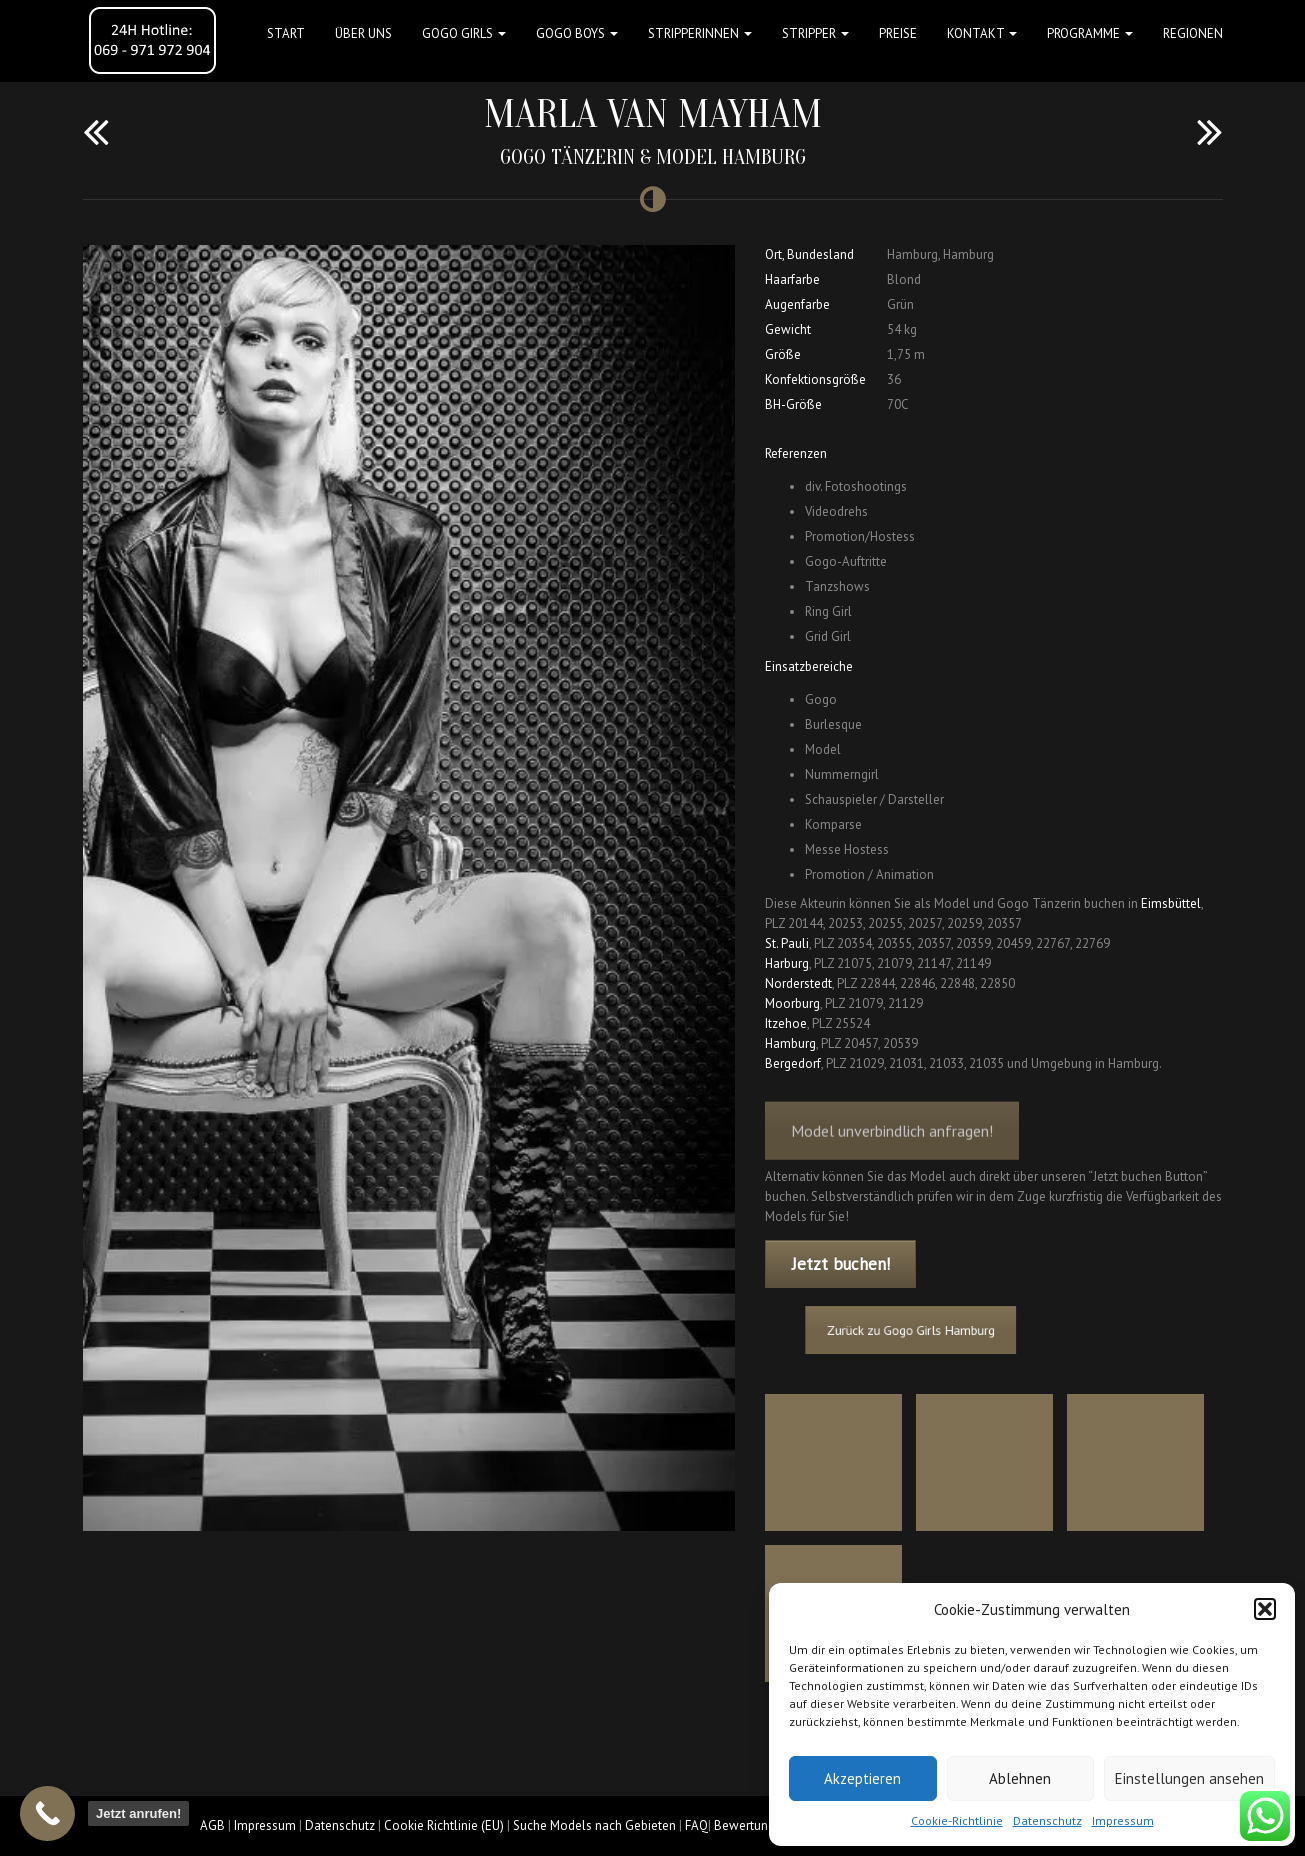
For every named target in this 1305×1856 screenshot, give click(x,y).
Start (286, 33)
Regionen (1193, 33)
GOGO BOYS (577, 33)
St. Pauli (787, 943)
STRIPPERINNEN (700, 33)
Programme (1090, 33)
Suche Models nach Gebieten (594, 1825)
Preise (898, 33)
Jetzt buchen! (841, 1264)
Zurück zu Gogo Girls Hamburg (927, 1330)
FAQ (696, 1825)
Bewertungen (751, 1825)
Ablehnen (1020, 1778)
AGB (212, 1825)
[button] (1265, 1609)
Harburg (787, 963)
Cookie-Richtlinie (957, 1820)
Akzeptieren (862, 1778)
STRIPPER (815, 33)
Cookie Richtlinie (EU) (444, 1825)
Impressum (1123, 1820)
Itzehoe (786, 1023)
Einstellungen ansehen (1189, 1778)
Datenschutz (1047, 1820)
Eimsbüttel (1171, 903)
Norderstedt (798, 983)
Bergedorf (793, 1063)
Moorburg (792, 1003)
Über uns (363, 33)
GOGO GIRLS (464, 33)
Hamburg (790, 1043)
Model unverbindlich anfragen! (892, 1144)
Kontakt (982, 33)
